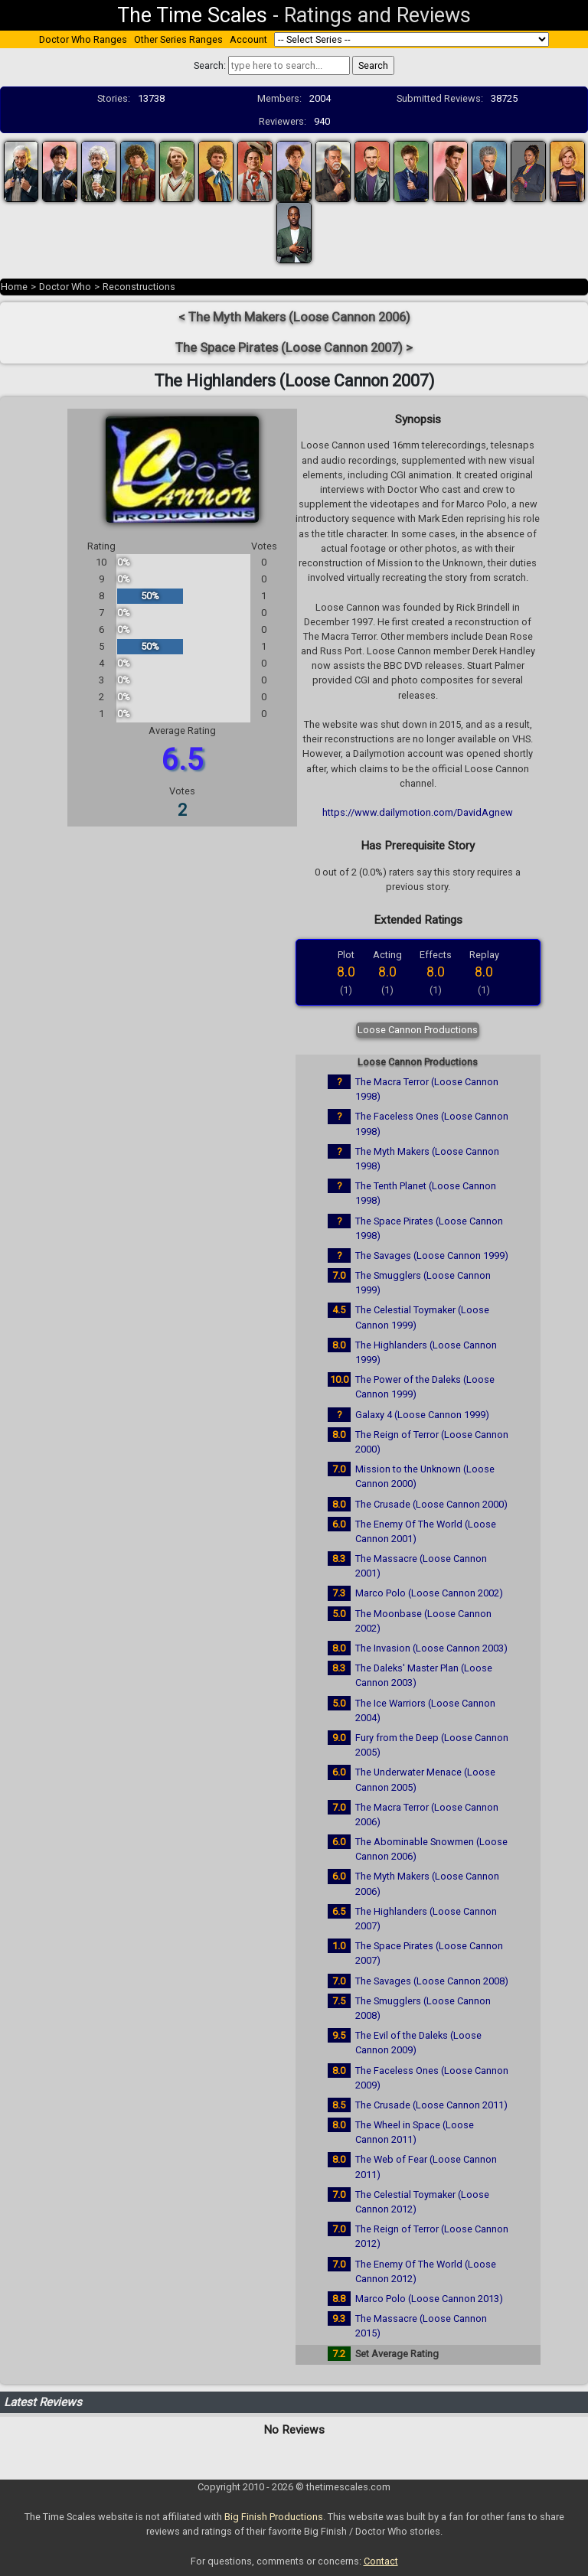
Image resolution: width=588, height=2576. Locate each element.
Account (248, 39)
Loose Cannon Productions (418, 1029)
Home (14, 286)
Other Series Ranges (178, 39)
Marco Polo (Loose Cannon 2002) (429, 1593)
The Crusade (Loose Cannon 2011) (431, 2105)
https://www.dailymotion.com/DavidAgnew (417, 812)
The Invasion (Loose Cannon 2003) (431, 1648)
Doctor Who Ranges (83, 39)
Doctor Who (65, 286)
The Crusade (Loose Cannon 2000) (431, 1504)
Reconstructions (139, 286)
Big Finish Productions (273, 2516)
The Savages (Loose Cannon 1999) (431, 1255)
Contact (381, 2561)
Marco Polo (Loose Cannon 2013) (429, 2298)
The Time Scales (192, 15)
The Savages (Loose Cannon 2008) (431, 1981)
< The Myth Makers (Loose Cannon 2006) (294, 317)
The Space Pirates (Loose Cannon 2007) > (294, 348)
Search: (210, 65)
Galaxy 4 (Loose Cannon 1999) (422, 1414)
